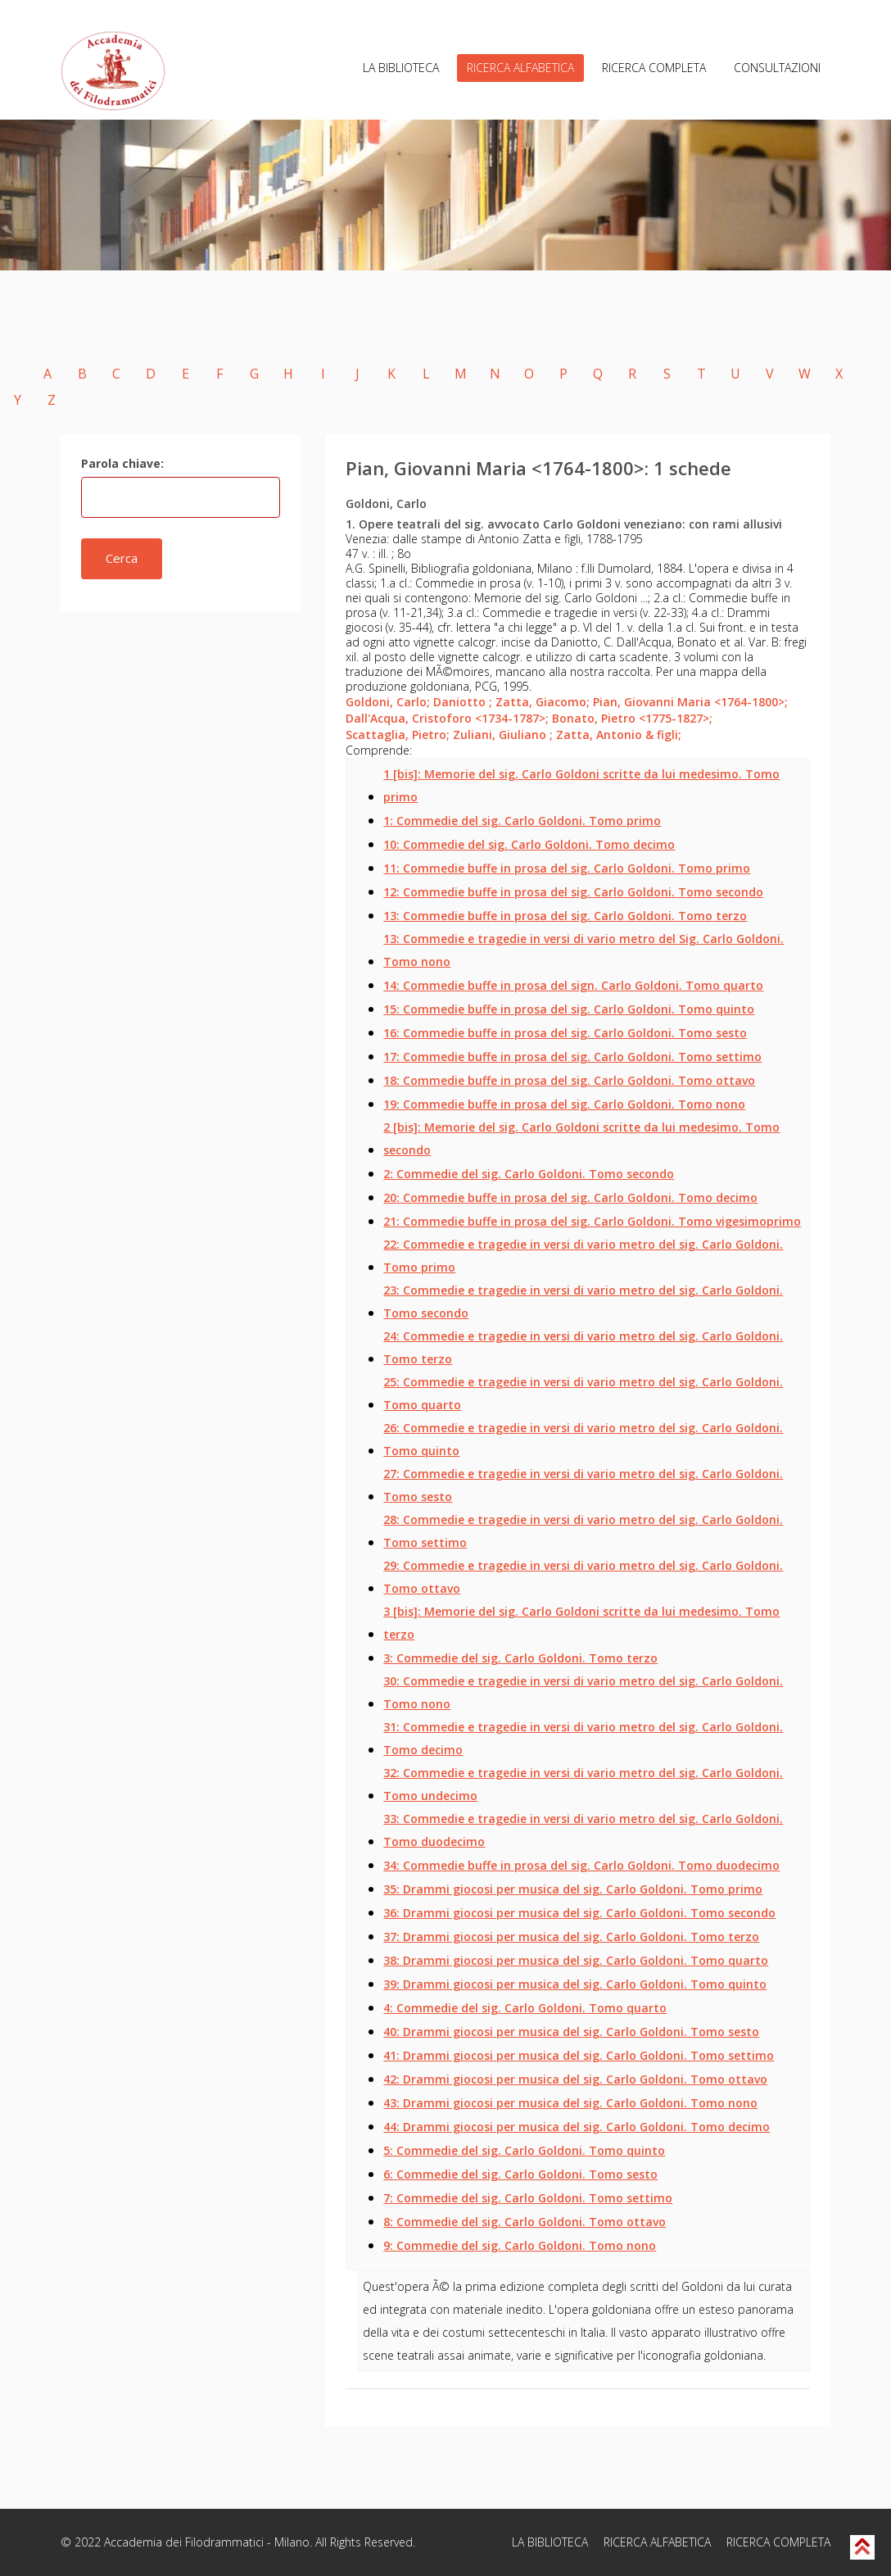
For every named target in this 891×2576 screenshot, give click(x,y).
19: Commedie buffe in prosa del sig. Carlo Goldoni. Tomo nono (564, 1104)
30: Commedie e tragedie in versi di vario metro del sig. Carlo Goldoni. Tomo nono (583, 1692)
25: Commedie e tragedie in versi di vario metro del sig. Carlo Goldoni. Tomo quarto (583, 1393)
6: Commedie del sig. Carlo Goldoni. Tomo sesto (520, 2174)
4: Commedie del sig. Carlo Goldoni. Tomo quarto (525, 2008)
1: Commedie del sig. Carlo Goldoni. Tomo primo (522, 820)
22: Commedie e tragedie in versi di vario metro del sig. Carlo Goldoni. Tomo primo (583, 1255)
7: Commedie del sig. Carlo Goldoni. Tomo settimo (527, 2198)
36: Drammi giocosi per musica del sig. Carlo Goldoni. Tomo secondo (579, 1913)
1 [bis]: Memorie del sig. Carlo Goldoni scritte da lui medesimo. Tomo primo (581, 785)
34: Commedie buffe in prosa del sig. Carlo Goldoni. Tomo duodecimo (581, 1865)
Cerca (122, 558)
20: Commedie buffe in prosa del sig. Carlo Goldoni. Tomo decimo (570, 1197)
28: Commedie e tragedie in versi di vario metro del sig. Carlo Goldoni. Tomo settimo (583, 1531)
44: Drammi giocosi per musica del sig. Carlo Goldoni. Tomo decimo (576, 2126)
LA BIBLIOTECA (401, 67)
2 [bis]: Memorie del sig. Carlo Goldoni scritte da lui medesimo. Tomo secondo (581, 1138)
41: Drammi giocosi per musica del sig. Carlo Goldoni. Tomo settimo (578, 2055)
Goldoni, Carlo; (388, 702)
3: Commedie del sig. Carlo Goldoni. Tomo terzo (520, 1658)
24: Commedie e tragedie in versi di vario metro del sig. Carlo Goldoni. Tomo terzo (583, 1347)
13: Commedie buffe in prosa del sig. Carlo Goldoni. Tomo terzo (565, 915)
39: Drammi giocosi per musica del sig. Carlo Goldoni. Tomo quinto (575, 1984)
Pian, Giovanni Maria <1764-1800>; (690, 702)
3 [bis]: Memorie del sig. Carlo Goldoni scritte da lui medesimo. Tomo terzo (581, 1622)
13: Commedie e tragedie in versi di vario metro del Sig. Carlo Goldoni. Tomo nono (583, 950)
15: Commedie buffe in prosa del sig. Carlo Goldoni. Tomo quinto (568, 1009)
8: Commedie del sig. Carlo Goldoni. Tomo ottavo (524, 2221)
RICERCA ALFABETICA (520, 67)
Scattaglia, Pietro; (398, 734)
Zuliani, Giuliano (503, 734)
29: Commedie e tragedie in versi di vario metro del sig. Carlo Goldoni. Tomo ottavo (583, 1577)
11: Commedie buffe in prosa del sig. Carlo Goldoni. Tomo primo (566, 868)
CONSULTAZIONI (777, 67)
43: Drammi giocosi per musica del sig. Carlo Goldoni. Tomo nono (570, 2103)
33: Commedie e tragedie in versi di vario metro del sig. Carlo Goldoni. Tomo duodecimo (583, 1830)
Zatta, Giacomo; (542, 702)
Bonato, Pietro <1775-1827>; (632, 718)
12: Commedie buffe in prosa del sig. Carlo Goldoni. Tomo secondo (573, 892)
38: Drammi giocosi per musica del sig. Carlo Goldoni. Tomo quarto (575, 1960)
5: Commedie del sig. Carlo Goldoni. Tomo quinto (524, 2150)
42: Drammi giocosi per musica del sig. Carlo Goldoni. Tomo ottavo (575, 2079)
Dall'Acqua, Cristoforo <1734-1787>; (447, 718)
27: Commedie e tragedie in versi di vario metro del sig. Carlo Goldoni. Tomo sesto (583, 1485)
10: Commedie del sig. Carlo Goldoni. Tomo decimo (529, 844)
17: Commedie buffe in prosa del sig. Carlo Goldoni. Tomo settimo (572, 1056)
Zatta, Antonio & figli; (618, 734)
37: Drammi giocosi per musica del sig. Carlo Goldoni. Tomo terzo (571, 1936)
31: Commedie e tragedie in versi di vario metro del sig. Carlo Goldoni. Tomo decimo (583, 1738)
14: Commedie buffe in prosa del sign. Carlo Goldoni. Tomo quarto (573, 985)
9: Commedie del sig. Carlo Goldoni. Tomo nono (519, 2245)
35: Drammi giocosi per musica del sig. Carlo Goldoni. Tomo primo (572, 1889)
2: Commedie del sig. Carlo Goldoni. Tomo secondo (528, 1173)
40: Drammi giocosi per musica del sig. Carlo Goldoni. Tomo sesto (571, 2031)
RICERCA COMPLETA (654, 67)
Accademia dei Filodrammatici (184, 2542)
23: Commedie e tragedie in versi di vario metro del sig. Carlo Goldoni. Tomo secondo (583, 1301)
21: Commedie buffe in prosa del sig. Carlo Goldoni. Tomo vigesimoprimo (592, 1221)
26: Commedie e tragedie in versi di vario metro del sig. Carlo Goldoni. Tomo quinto (583, 1439)
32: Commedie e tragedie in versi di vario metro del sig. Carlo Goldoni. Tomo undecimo (583, 1784)
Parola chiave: (122, 463)
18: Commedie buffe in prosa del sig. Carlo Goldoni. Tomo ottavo (569, 1080)
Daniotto (462, 702)
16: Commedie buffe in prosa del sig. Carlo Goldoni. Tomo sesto (565, 1033)
